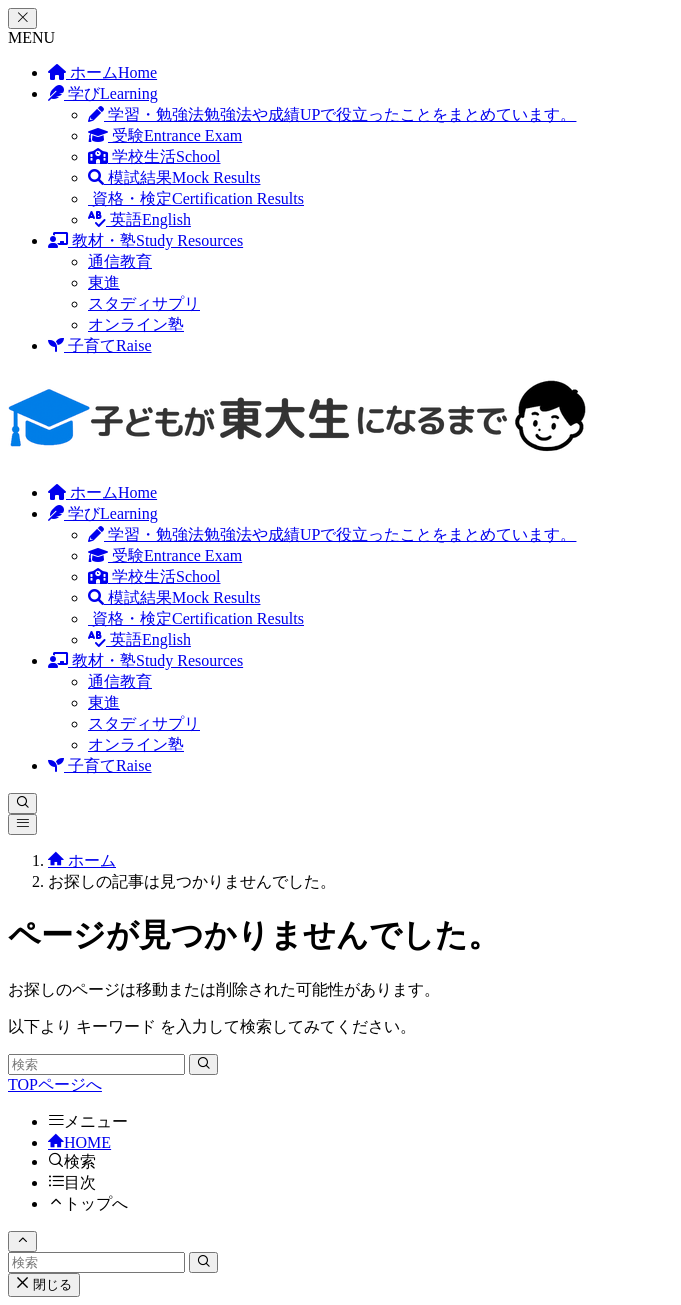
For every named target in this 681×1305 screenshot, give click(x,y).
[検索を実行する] (203, 1064)
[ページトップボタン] (22, 1241)
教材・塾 (145, 240)
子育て (100, 345)
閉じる (44, 1284)
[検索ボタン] (22, 803)
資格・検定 (196, 198)
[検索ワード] (96, 1064)
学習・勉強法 (332, 114)
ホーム (102, 72)
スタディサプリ (144, 303)
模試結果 (174, 177)
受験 (165, 135)
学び (103, 93)
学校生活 (154, 156)
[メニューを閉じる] (22, 18)
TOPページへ (55, 1084)
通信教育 (120, 261)
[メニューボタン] (22, 824)
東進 (104, 282)
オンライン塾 (136, 324)
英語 (139, 219)
